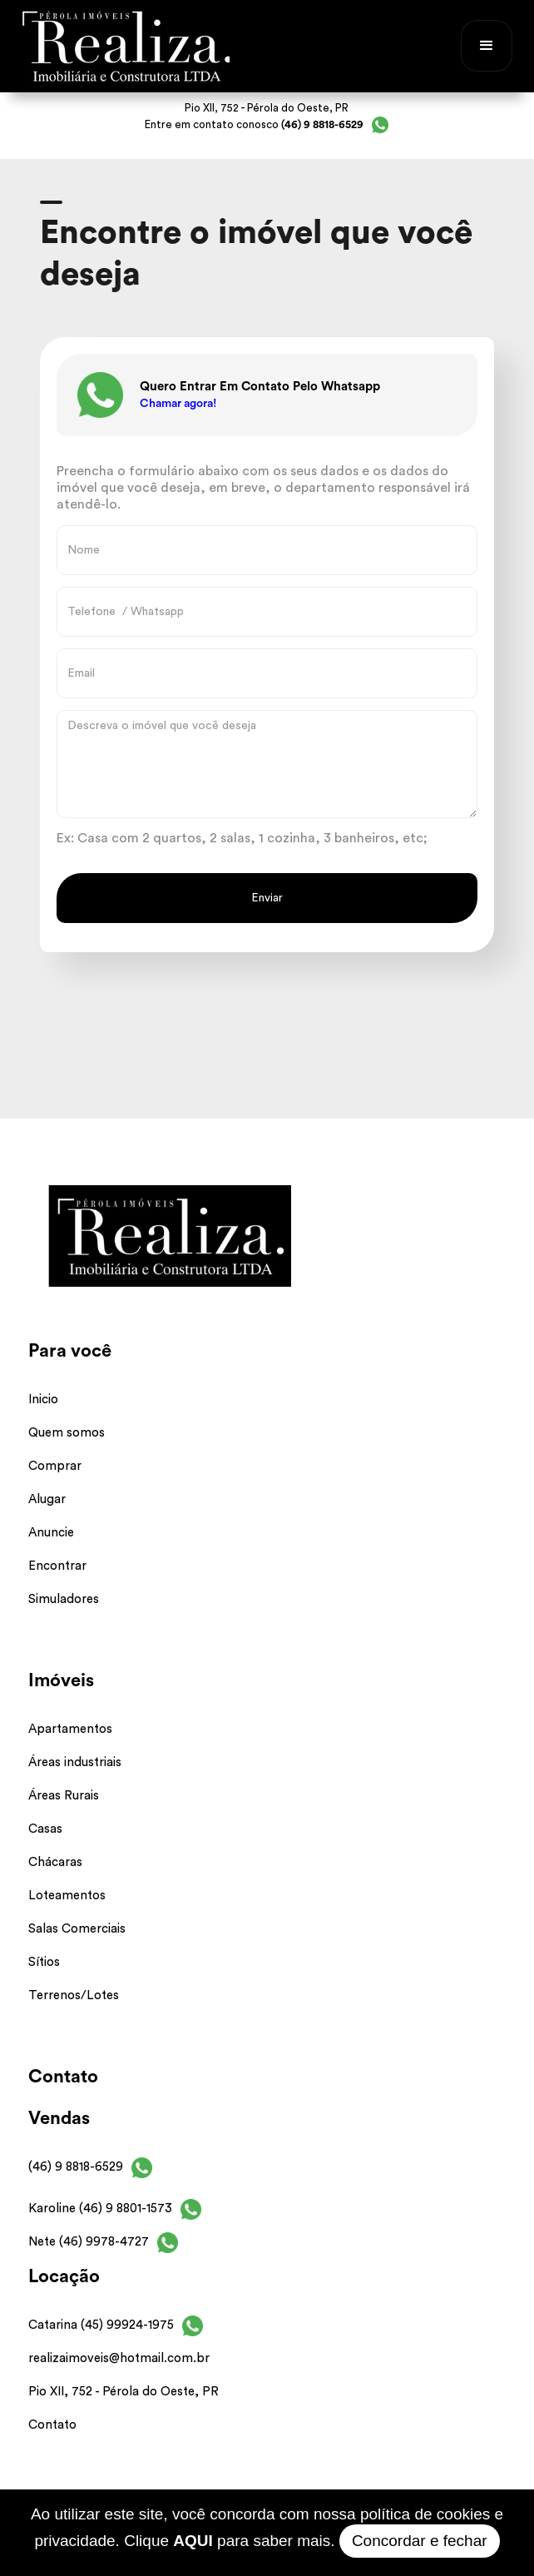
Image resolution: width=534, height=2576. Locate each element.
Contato (52, 2425)
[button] (486, 46)
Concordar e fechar (419, 2540)
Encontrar (57, 1566)
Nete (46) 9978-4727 (88, 2242)
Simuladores (63, 1599)
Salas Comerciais (77, 1929)
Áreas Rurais (63, 1795)
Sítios (44, 1962)
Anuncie (51, 1532)
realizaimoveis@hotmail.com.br (119, 2358)
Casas (45, 1829)
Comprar (55, 1466)
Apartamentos (70, 1729)
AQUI (193, 2540)
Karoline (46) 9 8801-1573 (100, 2208)
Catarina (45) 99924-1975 (101, 2325)
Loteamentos (67, 1895)
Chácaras (55, 1862)
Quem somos (66, 1433)
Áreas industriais (74, 1762)
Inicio (43, 1399)
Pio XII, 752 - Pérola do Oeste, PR (123, 2391)
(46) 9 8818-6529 (75, 2167)
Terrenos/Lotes (73, 1995)
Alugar (47, 1499)
